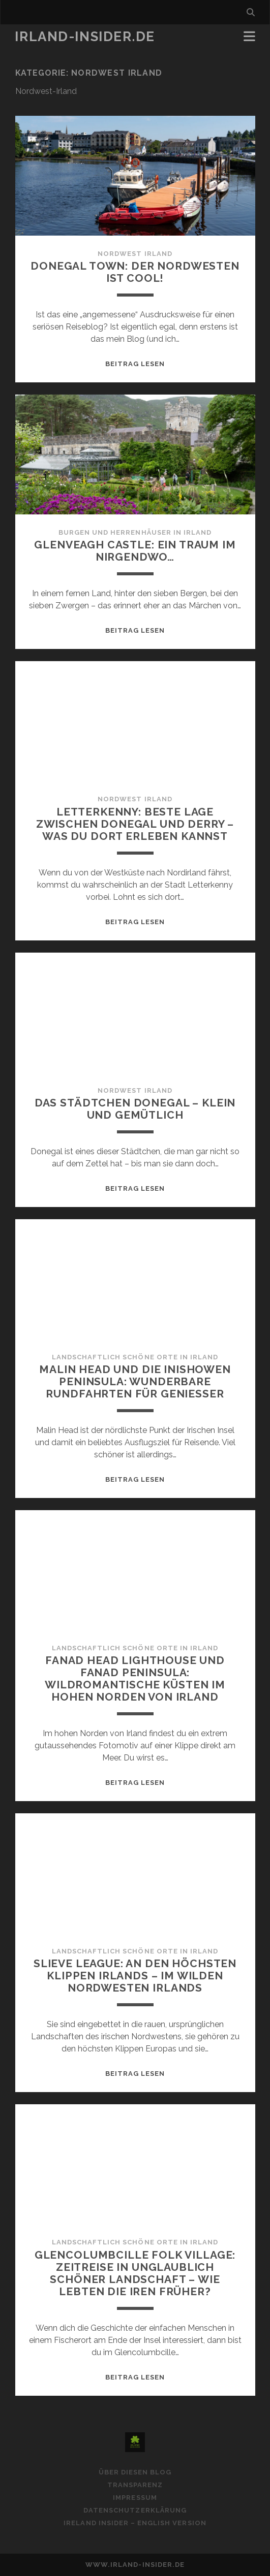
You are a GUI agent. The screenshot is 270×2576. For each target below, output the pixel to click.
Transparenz (135, 2485)
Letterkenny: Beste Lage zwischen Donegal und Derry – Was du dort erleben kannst (135, 823)
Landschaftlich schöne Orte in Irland (135, 1357)
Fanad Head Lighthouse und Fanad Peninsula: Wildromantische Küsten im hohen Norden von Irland (135, 1678)
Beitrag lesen (135, 364)
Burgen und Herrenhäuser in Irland (135, 532)
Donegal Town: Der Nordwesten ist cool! (135, 271)
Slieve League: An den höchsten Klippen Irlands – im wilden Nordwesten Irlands (135, 1975)
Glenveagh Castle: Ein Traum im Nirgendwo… (134, 550)
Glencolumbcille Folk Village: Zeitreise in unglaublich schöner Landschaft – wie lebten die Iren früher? (135, 2273)
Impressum (135, 2497)
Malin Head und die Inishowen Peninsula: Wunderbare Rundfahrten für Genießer (135, 1381)
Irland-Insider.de (85, 36)
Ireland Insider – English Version (135, 2523)
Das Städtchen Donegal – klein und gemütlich (135, 1108)
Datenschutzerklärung (135, 2510)
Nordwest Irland (135, 253)
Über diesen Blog (135, 2472)
